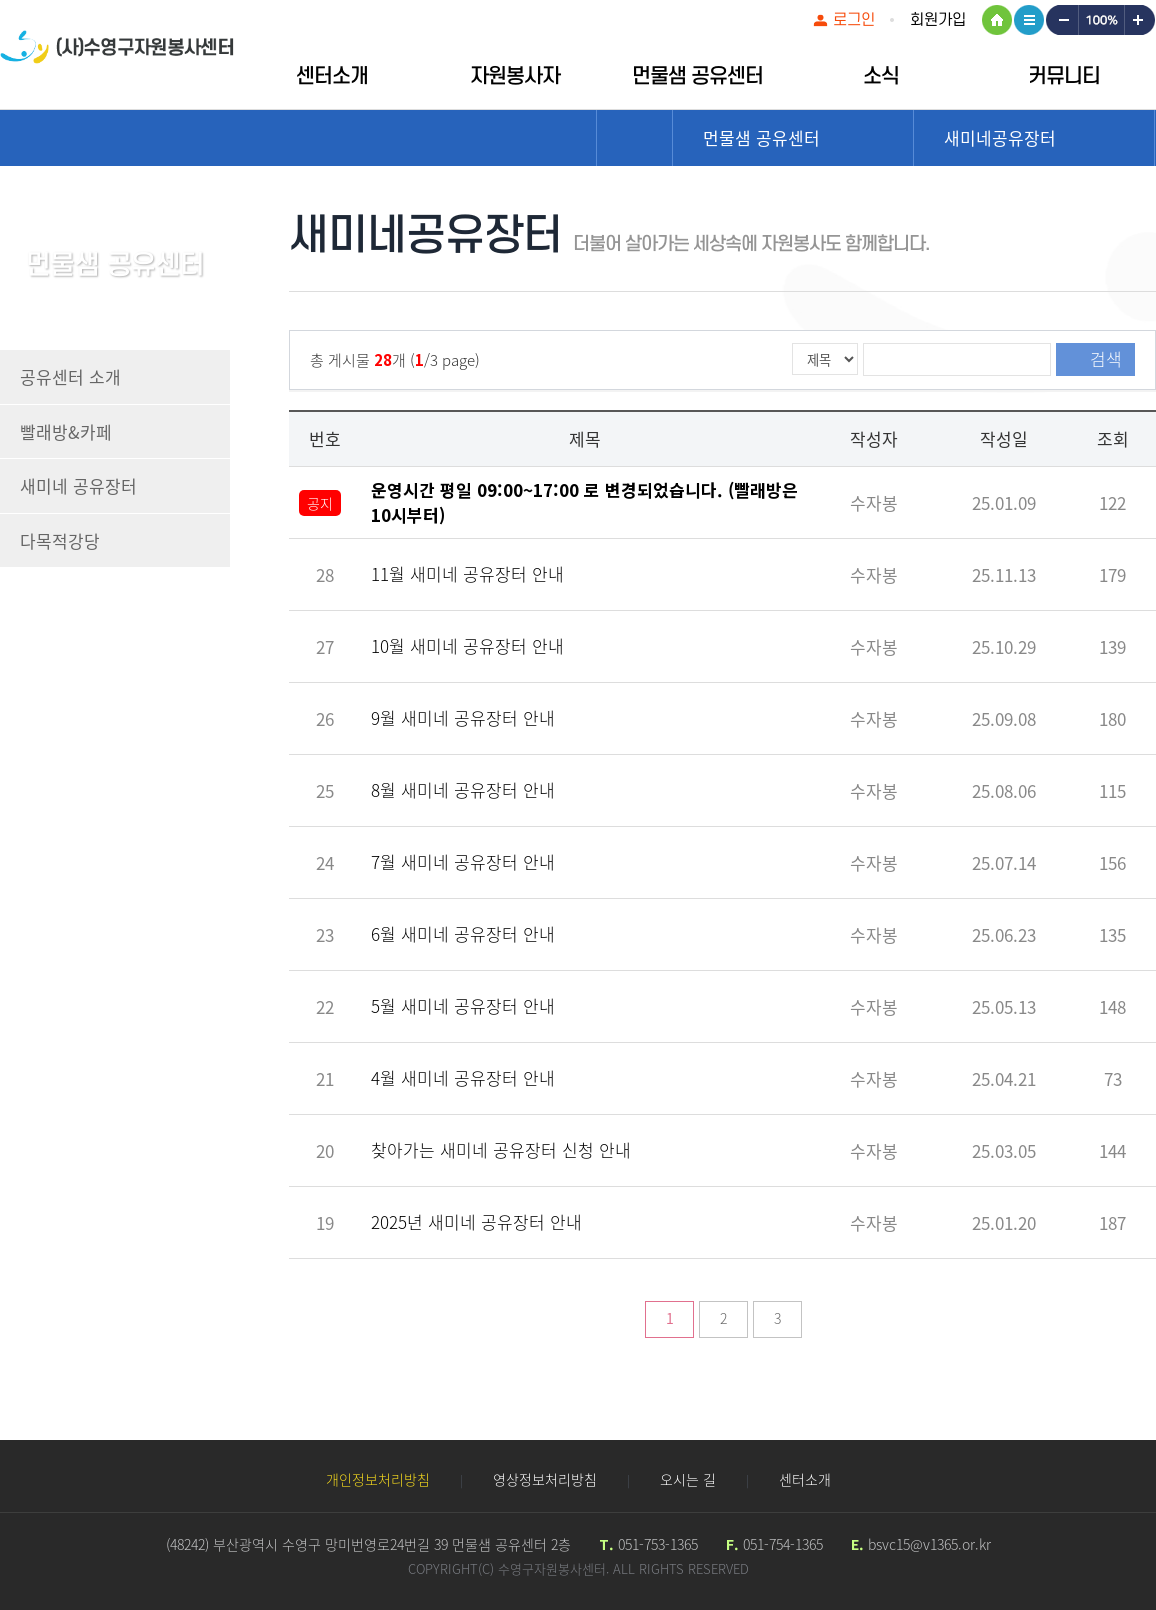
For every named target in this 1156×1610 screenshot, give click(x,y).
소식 (881, 76)
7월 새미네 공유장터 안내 (463, 861)
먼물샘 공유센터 (697, 76)
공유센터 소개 (70, 376)
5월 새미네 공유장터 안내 (463, 1005)
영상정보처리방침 (545, 1479)
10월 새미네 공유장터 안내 (467, 645)
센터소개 (332, 76)
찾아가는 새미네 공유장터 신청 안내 (501, 1149)
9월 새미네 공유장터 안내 (463, 717)
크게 (1140, 20)
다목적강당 (60, 540)
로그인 (854, 20)
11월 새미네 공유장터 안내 (467, 573)
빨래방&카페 (66, 431)
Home (634, 138)
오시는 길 (688, 1479)
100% (1100, 20)
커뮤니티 (1064, 76)
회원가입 (938, 20)
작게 (1061, 20)
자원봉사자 (515, 76)
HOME (997, 20)
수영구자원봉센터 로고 (117, 57)
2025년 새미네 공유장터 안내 (476, 1221)
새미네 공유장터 (78, 485)
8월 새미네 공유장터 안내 (463, 789)
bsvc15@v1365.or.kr (929, 1544)
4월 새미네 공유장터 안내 (463, 1077)
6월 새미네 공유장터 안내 (463, 933)
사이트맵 (1029, 20)
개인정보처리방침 (378, 1479)
